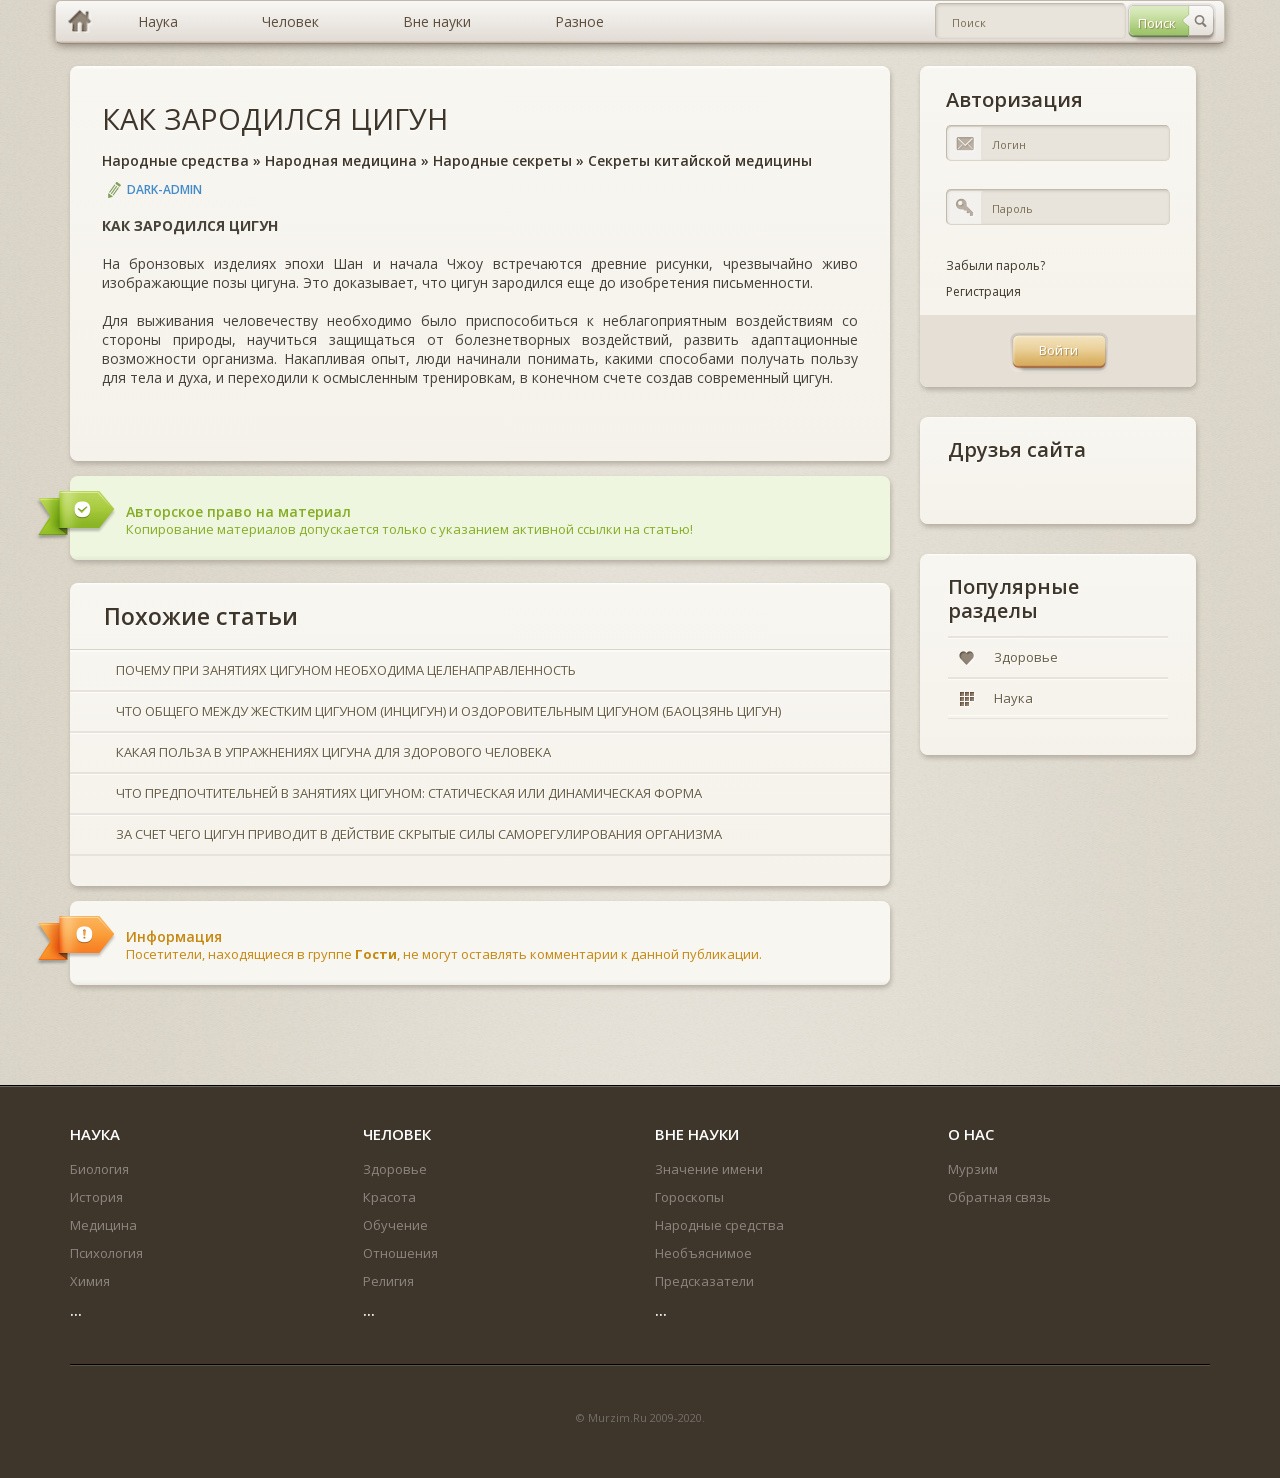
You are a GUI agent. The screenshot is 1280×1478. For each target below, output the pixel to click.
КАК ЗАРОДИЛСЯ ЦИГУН (275, 118)
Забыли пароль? (995, 265)
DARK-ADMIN (164, 189)
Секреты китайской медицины (700, 160)
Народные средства (175, 160)
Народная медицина (341, 160)
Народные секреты (502, 160)
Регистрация (983, 291)
